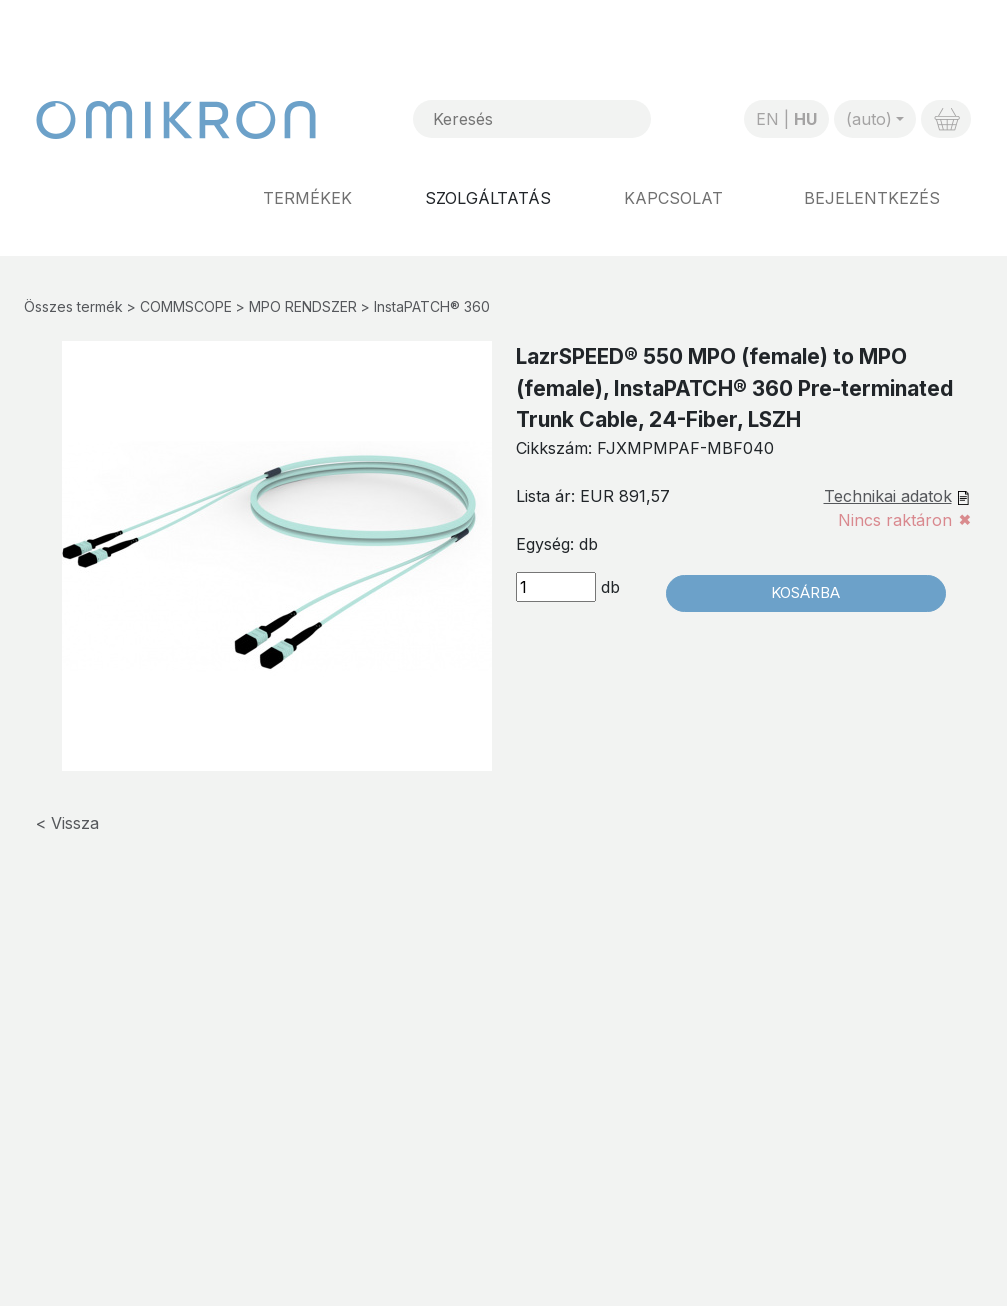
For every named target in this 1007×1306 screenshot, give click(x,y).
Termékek (307, 198)
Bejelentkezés (872, 198)
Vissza (75, 823)
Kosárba (805, 592)
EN (767, 119)
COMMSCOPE (186, 306)
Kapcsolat (673, 198)
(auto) (869, 119)
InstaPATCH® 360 (432, 306)
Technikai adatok (888, 496)
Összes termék (73, 306)
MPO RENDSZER (303, 306)
